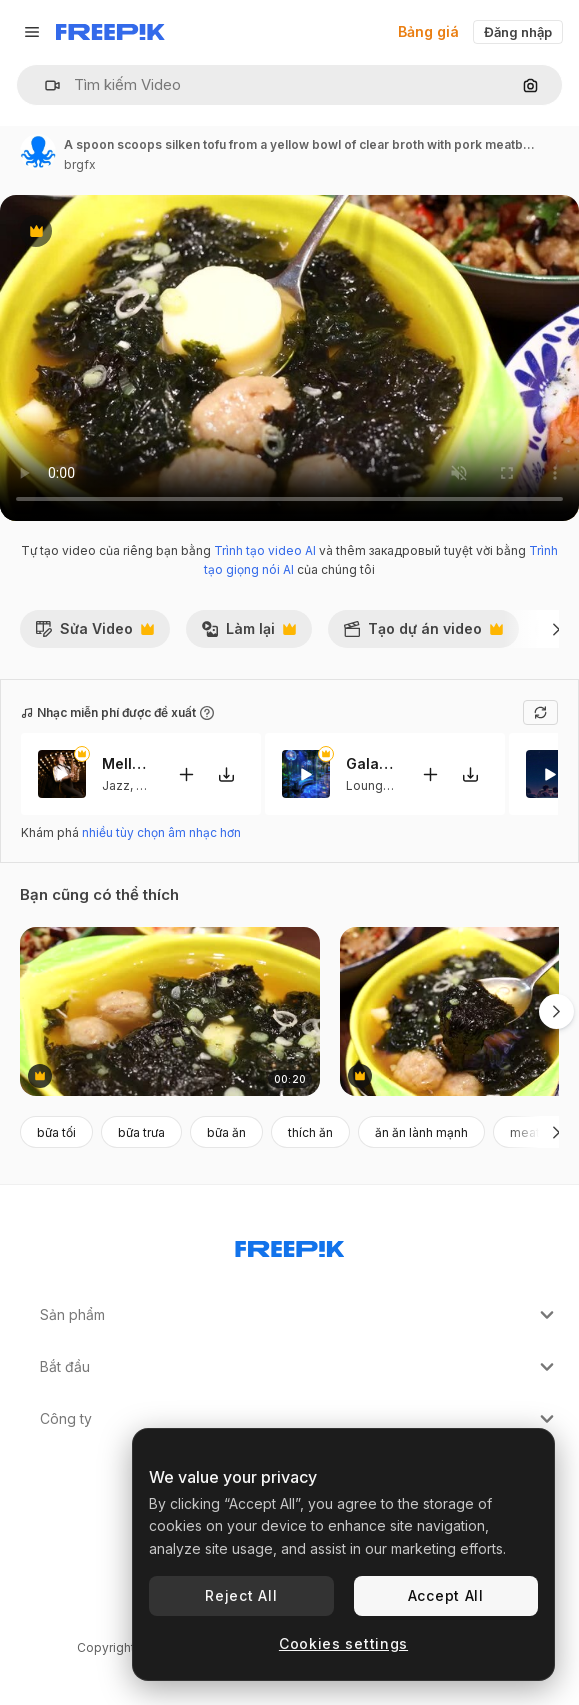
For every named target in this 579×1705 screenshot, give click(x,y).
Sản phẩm (299, 1315)
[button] (44, 85)
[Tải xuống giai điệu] (226, 774)
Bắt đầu (299, 1367)
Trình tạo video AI (265, 550)
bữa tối (56, 1132)
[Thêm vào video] (186, 774)
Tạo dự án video (423, 634)
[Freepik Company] (290, 1245)
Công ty (299, 1419)
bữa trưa (141, 1132)
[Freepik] (110, 32)
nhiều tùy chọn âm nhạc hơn (161, 832)
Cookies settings (343, 1643)
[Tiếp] (556, 629)
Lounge (368, 785)
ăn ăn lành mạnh (421, 1132)
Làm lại (248, 634)
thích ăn (310, 1132)
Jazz (116, 785)
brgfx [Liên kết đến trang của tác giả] (80, 164)
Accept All (446, 1595)
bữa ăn (226, 1132)
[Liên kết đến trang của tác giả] (38, 152)
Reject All (241, 1595)
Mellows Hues (127, 763)
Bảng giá (428, 31)
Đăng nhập (518, 32)
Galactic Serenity (371, 763)
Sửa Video (94, 634)
